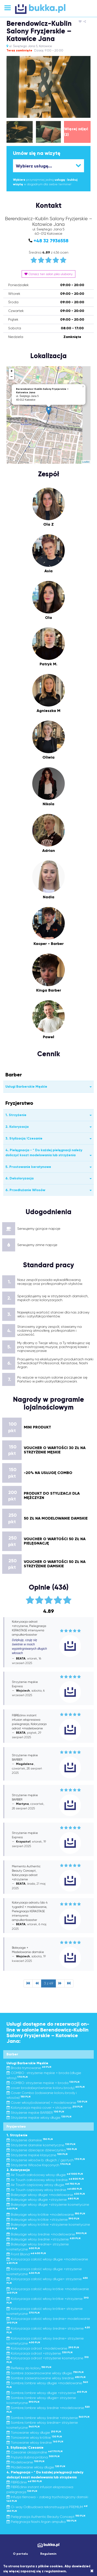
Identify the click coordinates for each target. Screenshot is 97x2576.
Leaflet (85, 462)
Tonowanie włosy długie (33, 2432)
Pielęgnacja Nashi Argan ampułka (41, 2522)
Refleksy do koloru (28, 2368)
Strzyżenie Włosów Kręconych (38, 2165)
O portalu (20, 2554)
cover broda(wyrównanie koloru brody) (45, 2088)
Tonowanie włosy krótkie (34, 2437)
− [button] (11, 376)
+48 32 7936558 (51, 241)
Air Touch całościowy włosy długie (44, 2175)
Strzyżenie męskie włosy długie (38, 2117)
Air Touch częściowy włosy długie (43, 2185)
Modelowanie (25, 2462)
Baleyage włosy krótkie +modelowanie (45, 2214)
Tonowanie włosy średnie (34, 2442)
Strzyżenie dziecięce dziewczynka (41, 2150)
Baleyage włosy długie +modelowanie (45, 2195)
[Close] (92, 2571)
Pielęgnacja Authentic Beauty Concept (45, 2517)
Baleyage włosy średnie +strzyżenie (43, 2239)
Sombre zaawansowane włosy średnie (46, 2378)
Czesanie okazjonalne (34, 2452)
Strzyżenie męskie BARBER (35, 2112)
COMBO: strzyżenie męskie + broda (42, 2083)
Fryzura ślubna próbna (33, 2457)
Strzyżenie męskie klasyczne (37, 2155)
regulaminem (55, 2571)
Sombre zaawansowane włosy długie (45, 2373)
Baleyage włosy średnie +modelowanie (46, 2234)
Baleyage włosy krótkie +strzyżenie (42, 2219)
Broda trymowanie (28, 2068)
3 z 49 (48, 1983)
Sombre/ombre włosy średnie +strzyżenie (47, 2418)
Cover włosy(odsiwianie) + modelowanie (46, 2102)
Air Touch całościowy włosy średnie (45, 2180)
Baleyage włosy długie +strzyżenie (42, 2199)
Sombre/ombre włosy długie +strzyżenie (46, 2393)
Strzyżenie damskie (29, 2140)
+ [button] (11, 371)
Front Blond (26, 2254)
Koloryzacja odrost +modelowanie (42, 2348)
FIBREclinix (24, 2482)
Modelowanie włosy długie (35, 2467)
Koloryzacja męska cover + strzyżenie (44, 2107)
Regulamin (48, 2554)
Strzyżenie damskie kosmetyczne (40, 2145)
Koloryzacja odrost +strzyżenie (39, 2353)
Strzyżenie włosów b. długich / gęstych (45, 2160)
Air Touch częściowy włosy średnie (44, 2190)
